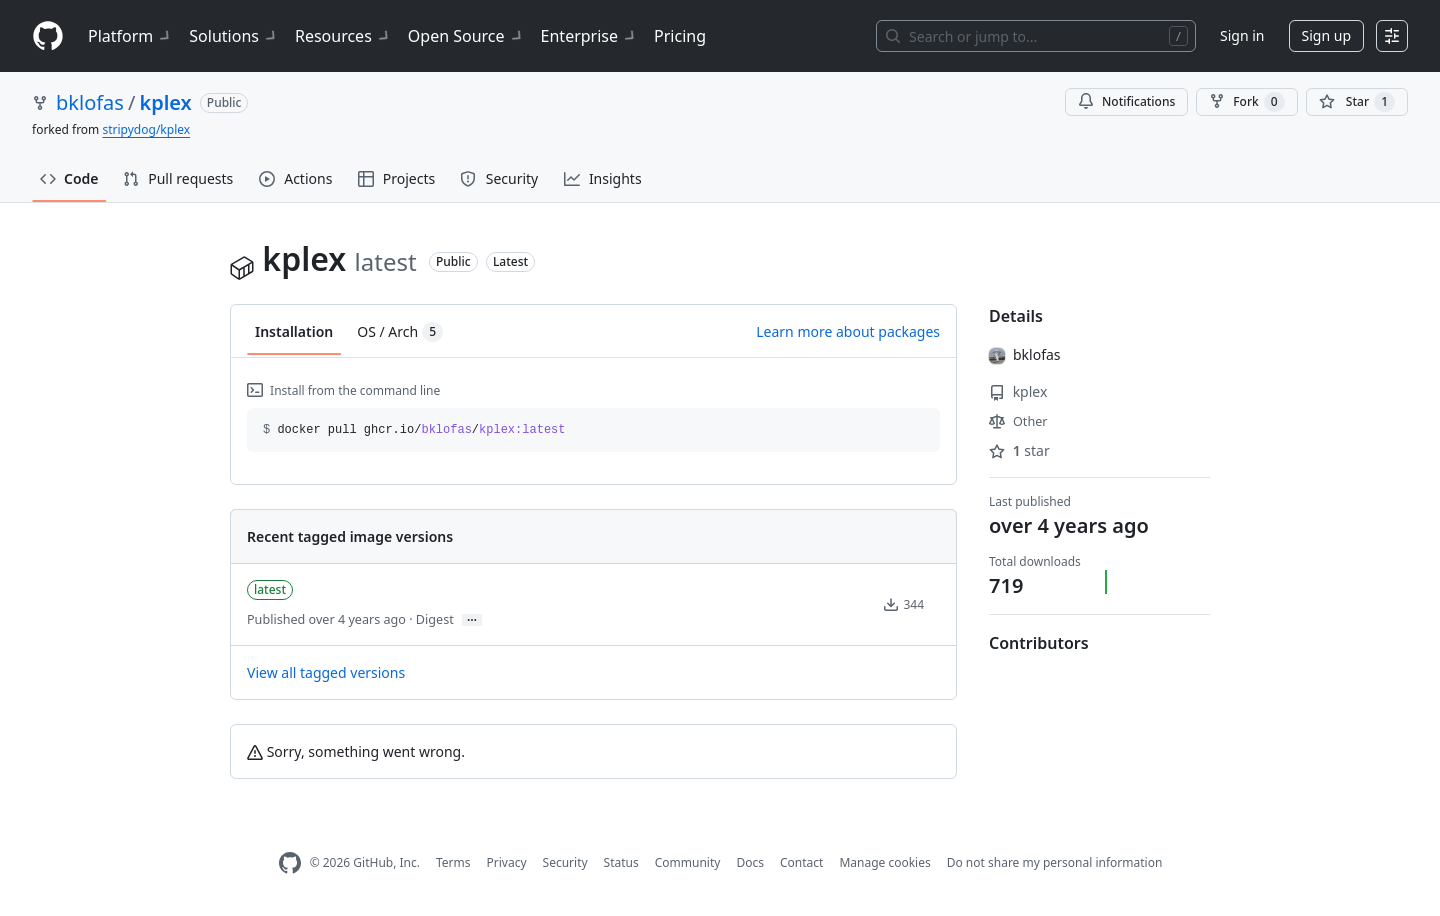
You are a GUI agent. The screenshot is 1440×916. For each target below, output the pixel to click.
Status (621, 862)
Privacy (507, 862)
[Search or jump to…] (1036, 36)
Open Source (466, 36)
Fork (1246, 102)
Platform (130, 36)
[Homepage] (48, 36)
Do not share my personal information (1055, 862)
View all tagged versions (326, 672)
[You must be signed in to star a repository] (1357, 102)
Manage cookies (884, 862)
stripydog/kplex (146, 129)
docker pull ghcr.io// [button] (414, 430)
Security (565, 862)
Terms (453, 862)
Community (688, 862)
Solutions (234, 36)
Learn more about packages (848, 331)
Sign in (1242, 35)
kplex (165, 102)
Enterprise (589, 36)
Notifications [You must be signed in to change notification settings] (1126, 101)
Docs (750, 862)
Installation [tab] (294, 331)
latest (270, 589)
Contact (801, 862)
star (1019, 450)
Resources (343, 36)
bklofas (90, 102)
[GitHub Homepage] (290, 863)
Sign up (1326, 35)
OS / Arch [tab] (400, 332)
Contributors (1039, 643)
